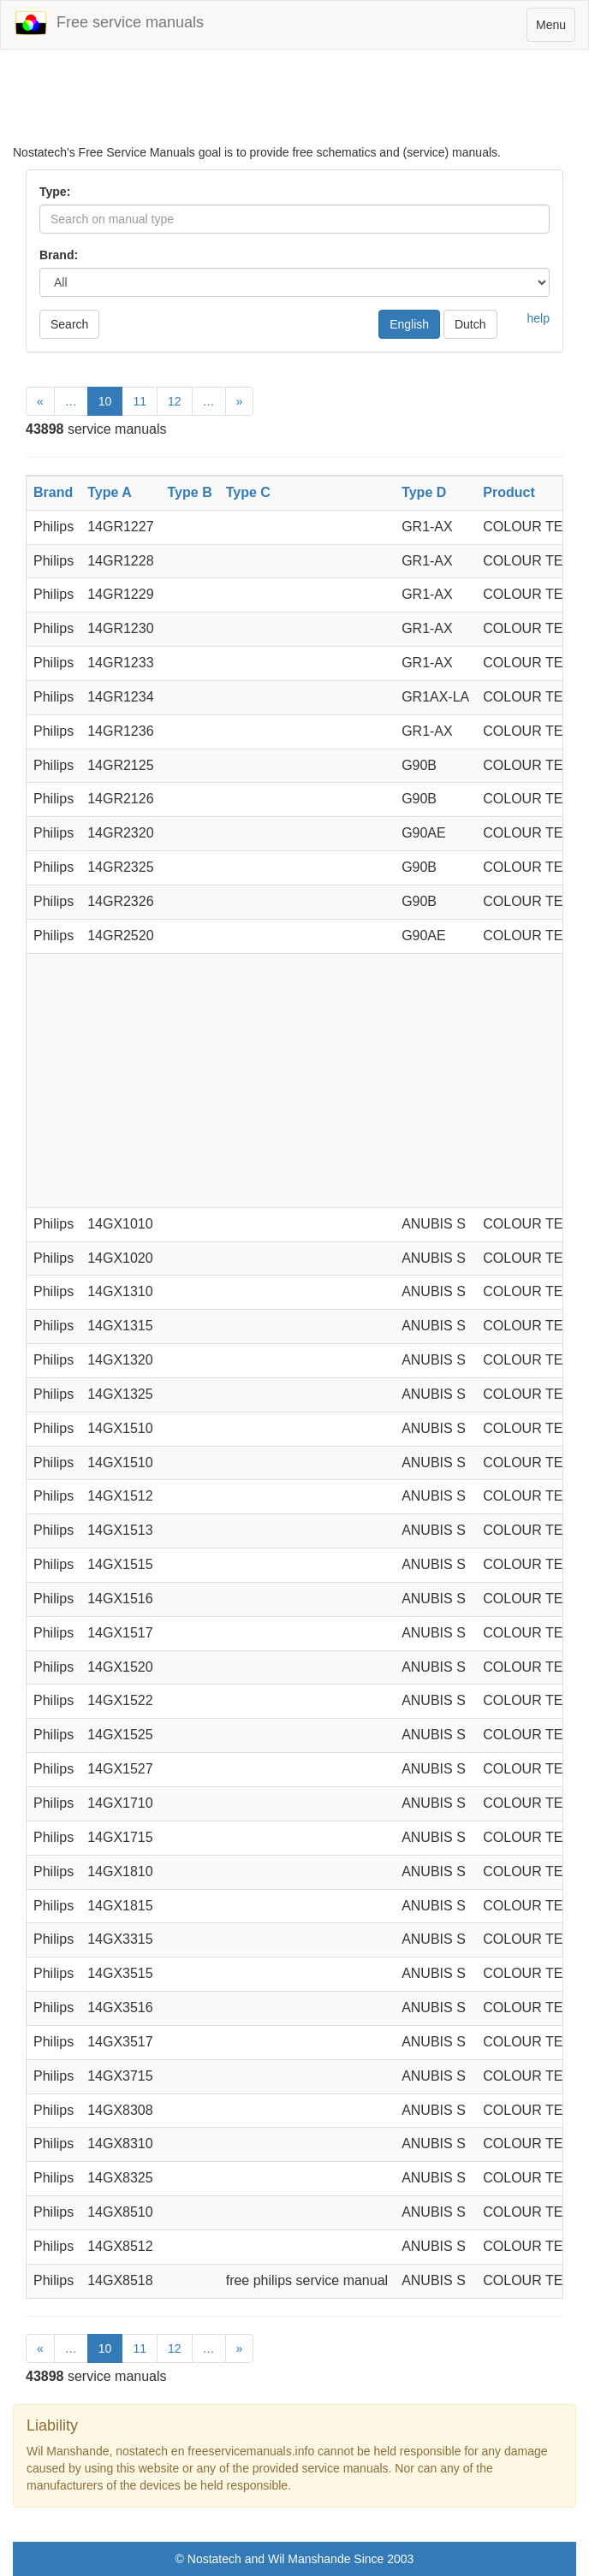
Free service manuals (109, 23)
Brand (53, 492)
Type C (248, 492)
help (538, 318)
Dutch (470, 324)
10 (105, 401)
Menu (555, 28)
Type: (54, 191)
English (409, 324)
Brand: (58, 255)
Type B (190, 492)
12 (174, 401)
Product (508, 492)
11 (139, 401)
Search (69, 324)
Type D (424, 492)
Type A (109, 492)
